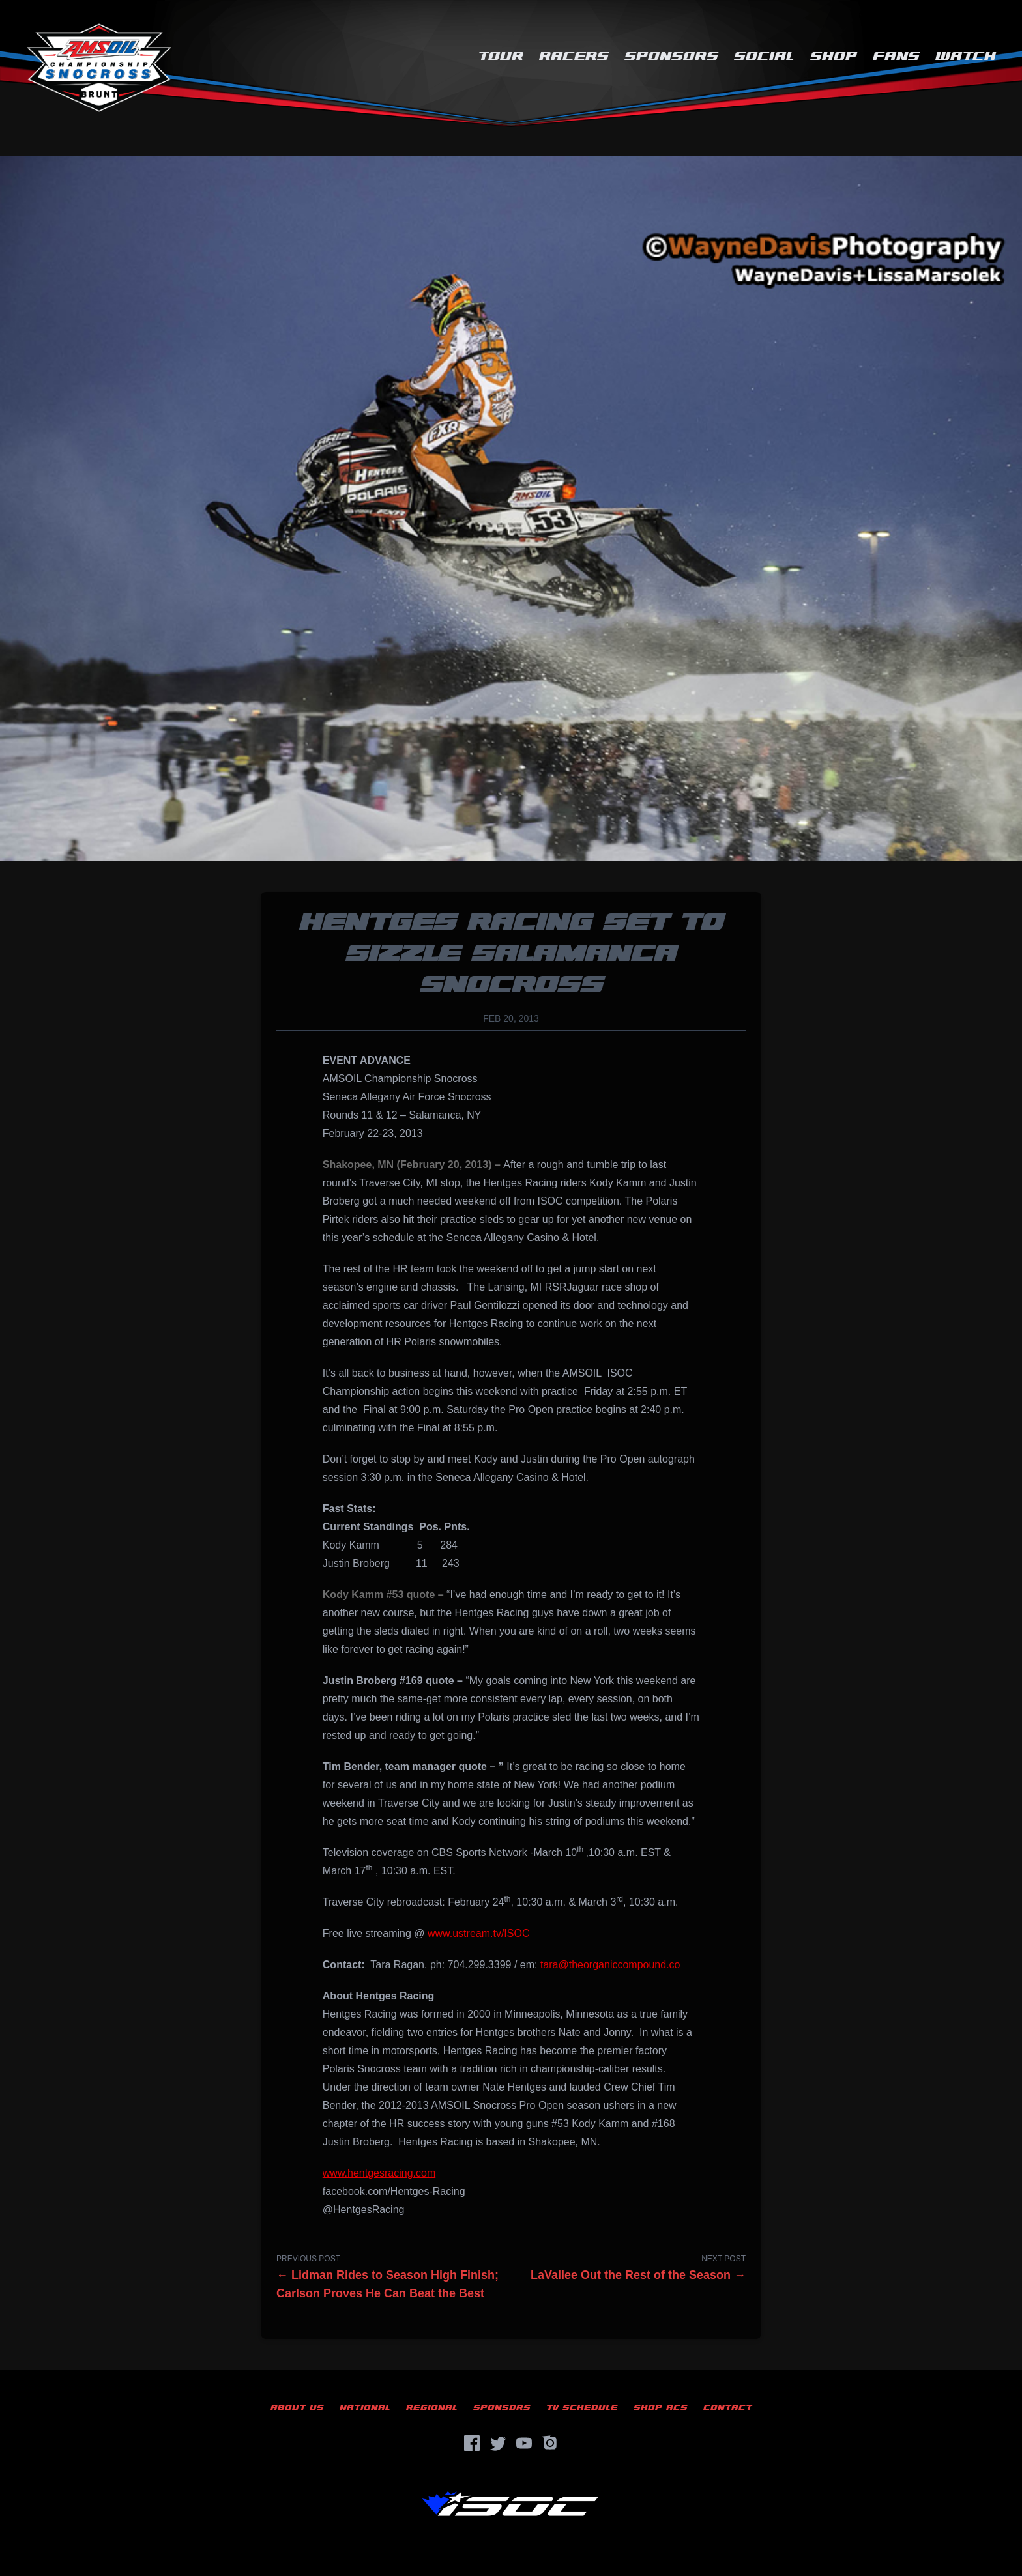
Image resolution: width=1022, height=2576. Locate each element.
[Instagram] (550, 2443)
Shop (833, 56)
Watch (965, 56)
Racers (574, 56)
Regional (432, 2407)
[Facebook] (472, 2443)
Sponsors (671, 56)
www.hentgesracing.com (379, 2173)
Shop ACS (661, 2407)
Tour (500, 56)
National (365, 2407)
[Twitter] (498, 2443)
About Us (297, 2407)
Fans (896, 56)
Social (764, 56)
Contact (727, 2407)
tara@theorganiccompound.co (610, 1964)
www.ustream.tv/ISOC (478, 1933)
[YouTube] (524, 2443)
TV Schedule (582, 2407)
